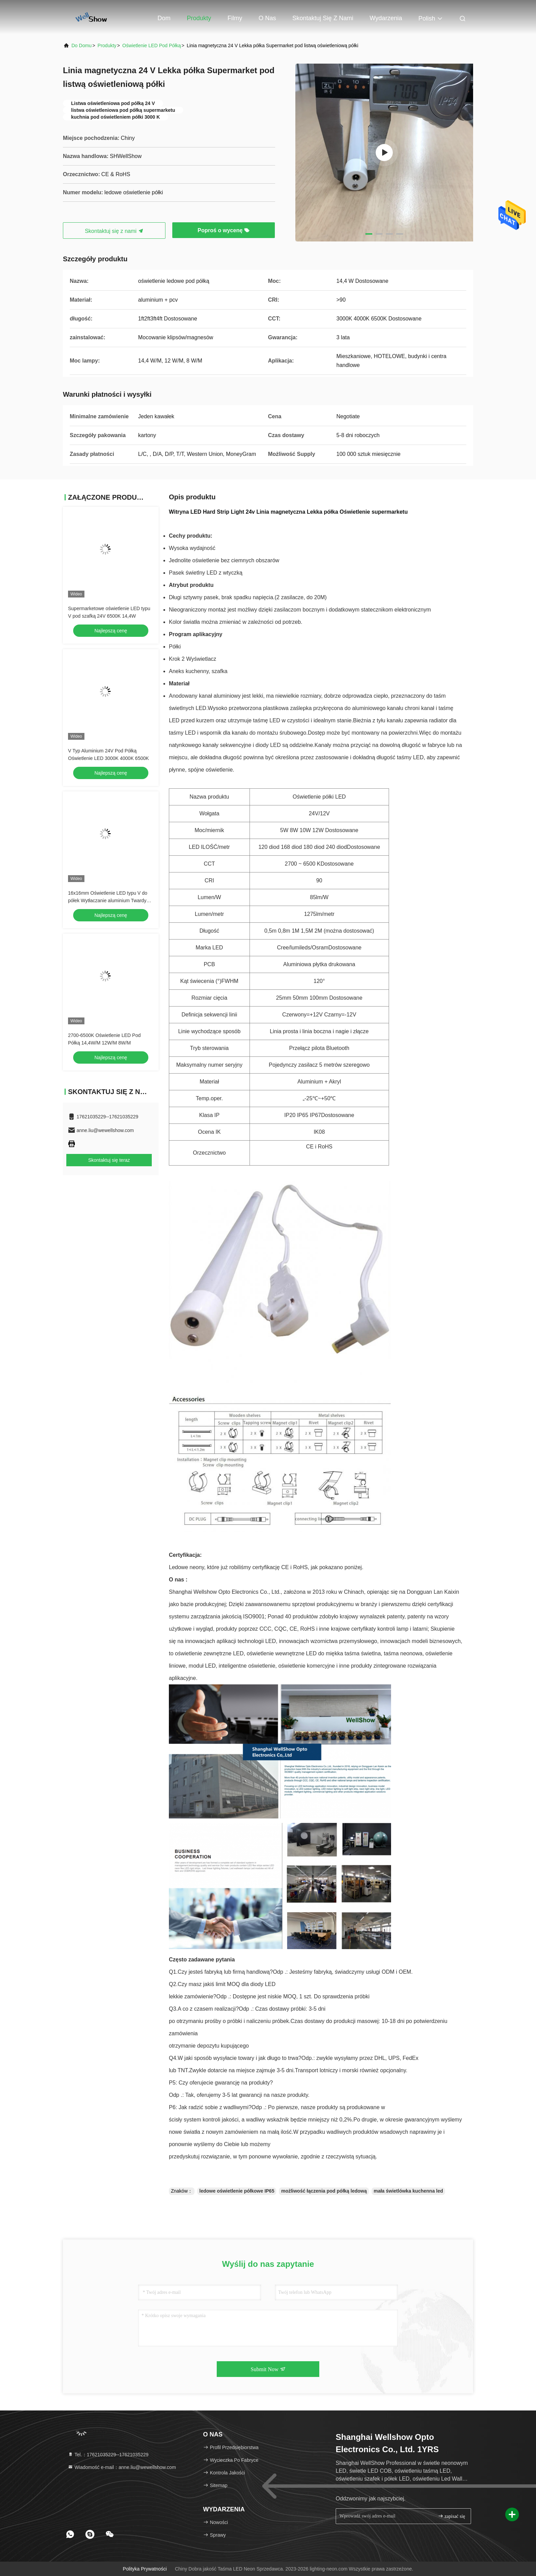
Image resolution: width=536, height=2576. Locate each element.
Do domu (81, 45)
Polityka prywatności (144, 2569)
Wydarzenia (386, 18)
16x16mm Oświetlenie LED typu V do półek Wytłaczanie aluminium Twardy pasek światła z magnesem (107, 900)
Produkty (199, 18)
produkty (106, 45)
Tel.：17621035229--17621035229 (108, 2454)
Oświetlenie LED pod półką (151, 45)
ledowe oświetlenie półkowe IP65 (236, 2191)
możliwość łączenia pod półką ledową (324, 2191)
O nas (267, 18)
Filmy (235, 18)
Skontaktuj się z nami (322, 18)
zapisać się (451, 2516)
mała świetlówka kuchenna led (408, 2191)
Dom (164, 18)
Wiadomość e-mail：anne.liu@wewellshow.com (122, 2467)
